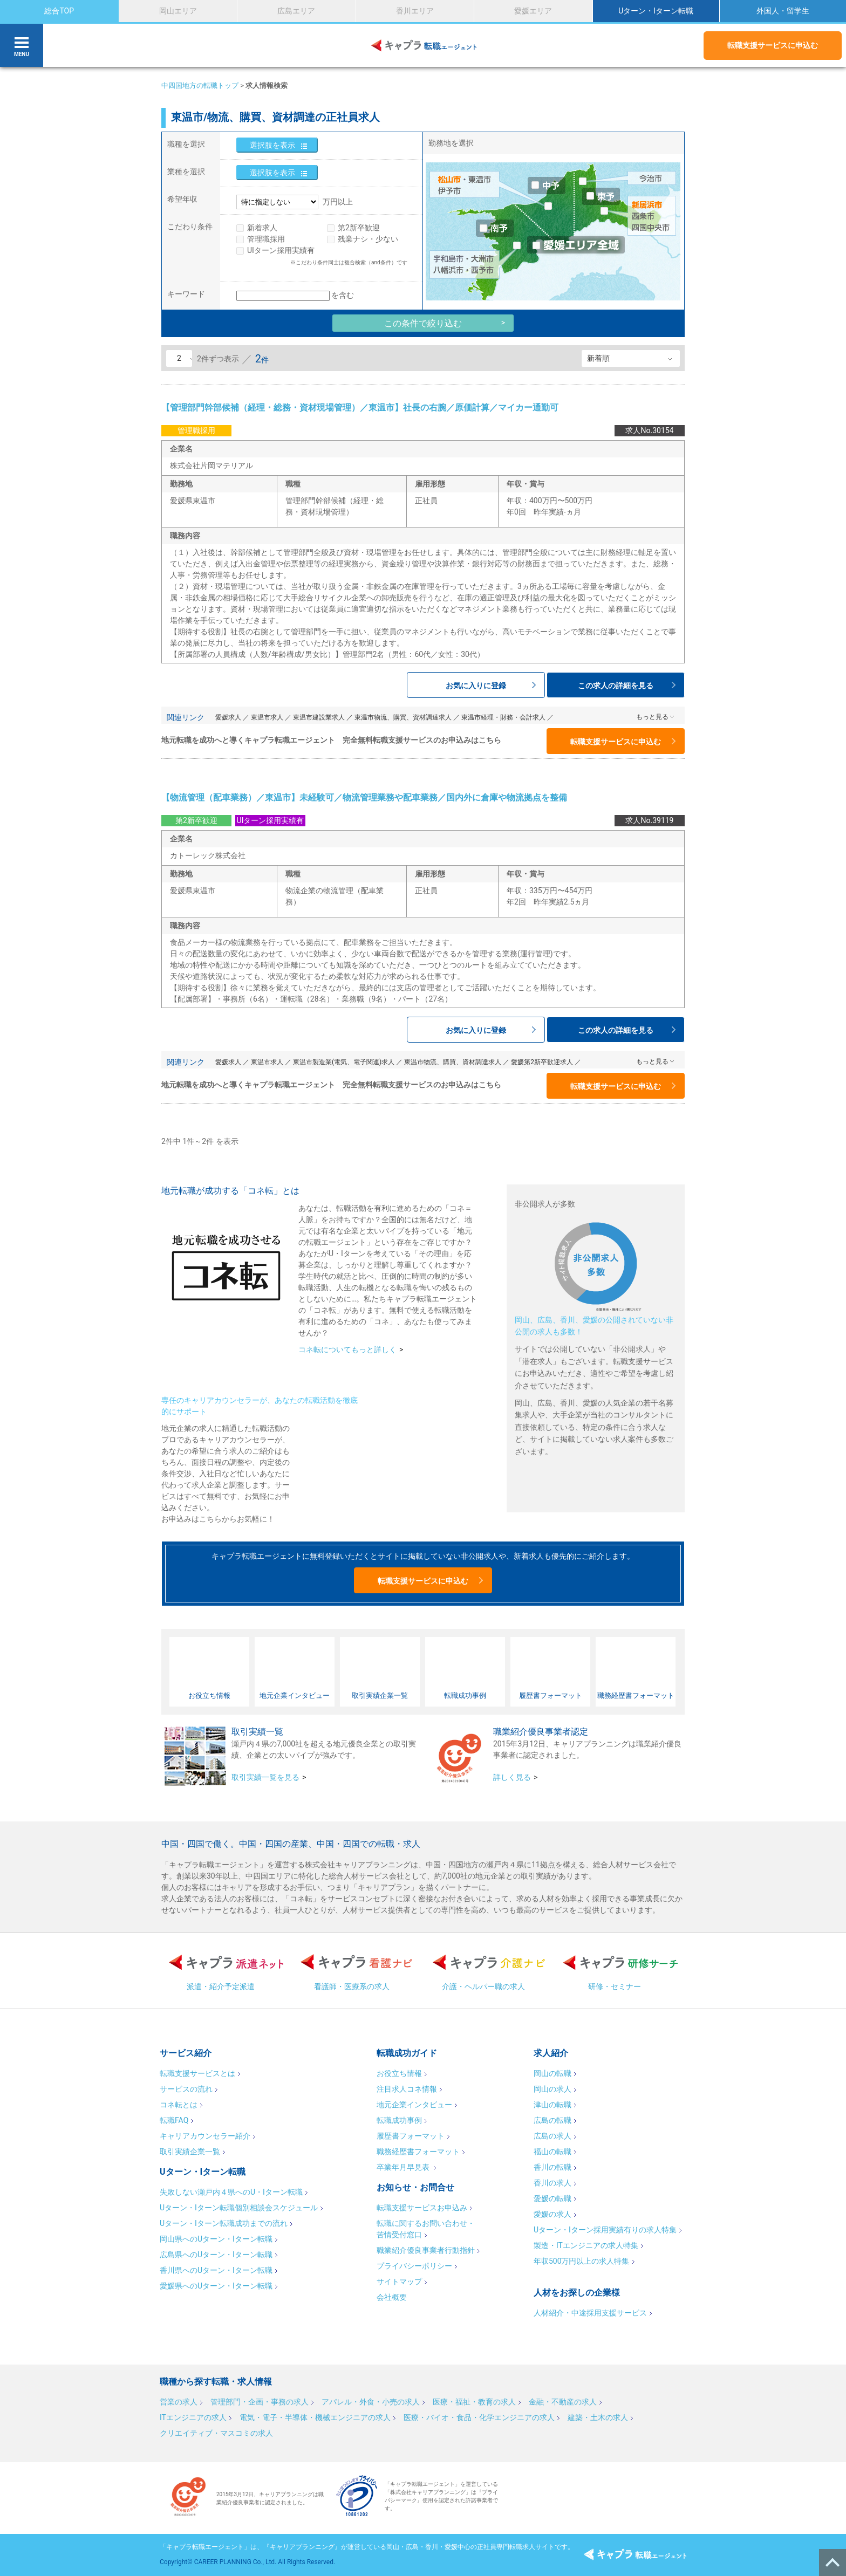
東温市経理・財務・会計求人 (503, 717)
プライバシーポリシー (414, 2266)
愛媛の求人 (552, 2214)
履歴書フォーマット (411, 2136)
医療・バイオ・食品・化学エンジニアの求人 (479, 2417)
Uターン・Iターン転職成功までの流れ (224, 2223)
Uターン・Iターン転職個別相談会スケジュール (239, 2207)
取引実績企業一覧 (190, 2151)
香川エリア (415, 10)
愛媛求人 (228, 717)
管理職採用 (266, 239)
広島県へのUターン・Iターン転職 (216, 2254)
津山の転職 (552, 2104)
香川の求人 (552, 2182)
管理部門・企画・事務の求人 (259, 2401)
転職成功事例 (399, 2120)
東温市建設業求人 (319, 717)
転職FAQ (174, 2120)
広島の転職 (552, 2120)
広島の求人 (552, 2136)
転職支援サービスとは (197, 2073)
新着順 (598, 358)
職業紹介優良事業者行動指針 (426, 2250)
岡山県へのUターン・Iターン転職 (216, 2239)
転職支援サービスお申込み (422, 2207)
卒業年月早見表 (404, 2167)
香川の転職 (552, 2167)
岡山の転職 (552, 2073)
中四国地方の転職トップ (199, 85)
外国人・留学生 (782, 10)
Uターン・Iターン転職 (655, 10)
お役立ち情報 (399, 2073)
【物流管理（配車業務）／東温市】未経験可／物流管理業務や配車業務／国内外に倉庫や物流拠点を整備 (364, 797)
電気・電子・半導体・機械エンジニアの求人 (315, 2417)
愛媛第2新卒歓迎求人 (542, 1062)
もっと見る (652, 717)
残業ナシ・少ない (368, 239)
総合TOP (59, 10)
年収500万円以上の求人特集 (582, 2261)
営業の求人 (178, 2401)
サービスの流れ (186, 2089)
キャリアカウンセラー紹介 (205, 2136)
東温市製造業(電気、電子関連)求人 (343, 1062)
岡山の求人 (552, 2089)
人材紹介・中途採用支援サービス (590, 2312)
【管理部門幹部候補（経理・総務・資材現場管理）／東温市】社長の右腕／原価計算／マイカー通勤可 (359, 407)
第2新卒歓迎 (359, 227)
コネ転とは (178, 2104)
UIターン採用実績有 (281, 250)
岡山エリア (178, 10)
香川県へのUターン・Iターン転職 (216, 2270)
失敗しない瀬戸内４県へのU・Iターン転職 (231, 2192)
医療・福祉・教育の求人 (474, 2401)
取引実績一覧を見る (265, 1777)
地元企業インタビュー (414, 2104)
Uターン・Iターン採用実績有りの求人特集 (605, 2229)
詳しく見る (512, 1777)
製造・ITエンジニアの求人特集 (586, 2245)
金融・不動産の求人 (563, 2401)
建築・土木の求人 (598, 2417)
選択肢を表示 (272, 145)
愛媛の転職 (552, 2198)
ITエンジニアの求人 (193, 2417)
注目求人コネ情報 (407, 2089)
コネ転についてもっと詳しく (347, 1349)
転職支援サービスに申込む (772, 45)
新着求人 (262, 227)
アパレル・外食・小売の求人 (371, 2401)
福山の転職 (552, 2151)
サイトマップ (399, 2281)
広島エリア (296, 10)
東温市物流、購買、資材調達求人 (403, 717)
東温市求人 (267, 717)
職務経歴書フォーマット (418, 2151)
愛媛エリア (533, 10)
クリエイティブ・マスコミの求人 (216, 2433)
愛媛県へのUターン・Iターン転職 (216, 2286)
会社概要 (392, 2297)
